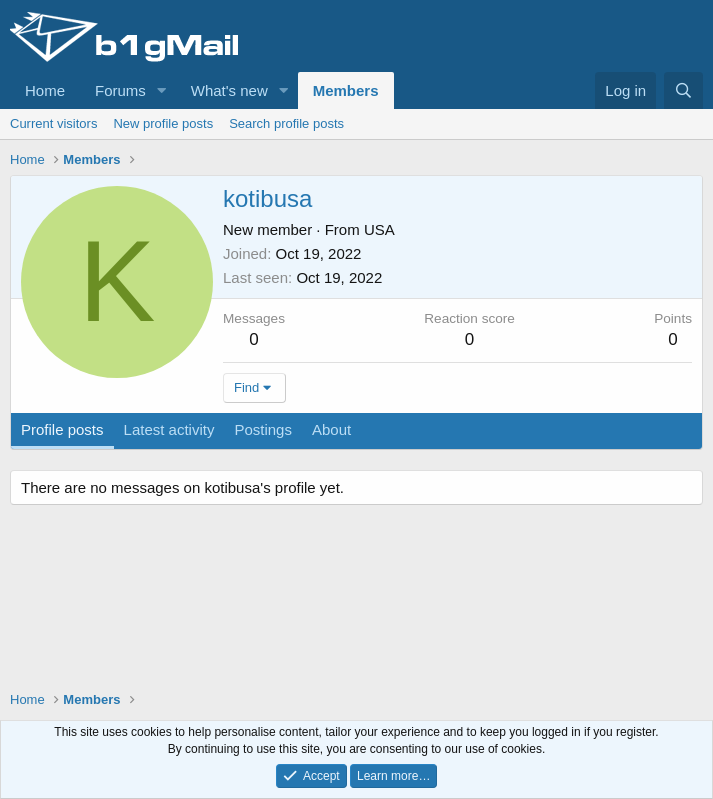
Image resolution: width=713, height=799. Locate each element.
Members (346, 90)
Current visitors (53, 123)
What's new (229, 90)
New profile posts (163, 123)
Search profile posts (286, 123)
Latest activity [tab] (169, 429)
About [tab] (331, 429)
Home (45, 90)
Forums (120, 90)
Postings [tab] (263, 429)
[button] (162, 90)
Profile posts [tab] (62, 429)
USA (379, 229)
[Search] (683, 90)
